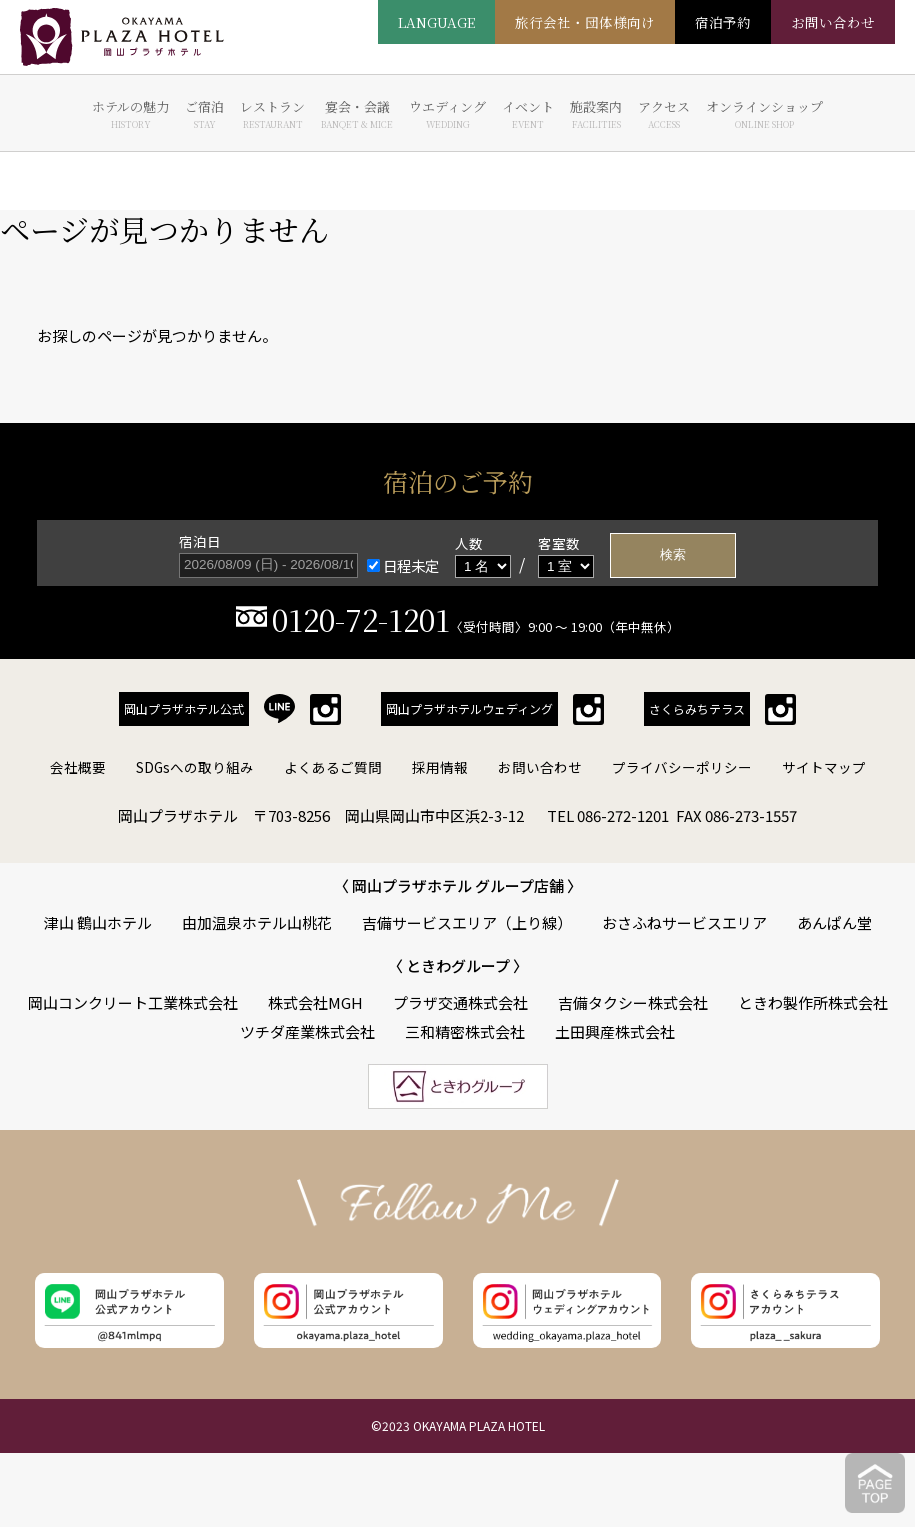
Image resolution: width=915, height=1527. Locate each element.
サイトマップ (824, 767)
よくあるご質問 (333, 767)
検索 (673, 554)
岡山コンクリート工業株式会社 (133, 1002)
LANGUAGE (436, 22)
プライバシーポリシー (682, 767)
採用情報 (440, 767)
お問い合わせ (540, 767)
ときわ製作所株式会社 (813, 1002)
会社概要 (78, 767)
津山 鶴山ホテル (98, 922)
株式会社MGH (315, 1002)
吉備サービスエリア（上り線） (467, 922)
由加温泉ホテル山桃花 (257, 922)
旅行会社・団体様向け (585, 22)
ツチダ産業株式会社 (307, 1031)
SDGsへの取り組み (195, 767)
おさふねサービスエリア (684, 922)
